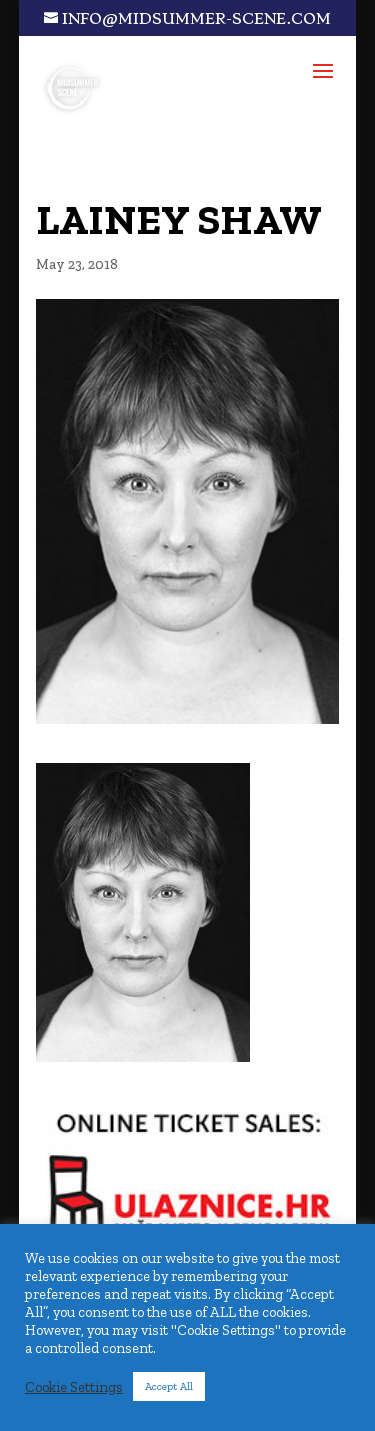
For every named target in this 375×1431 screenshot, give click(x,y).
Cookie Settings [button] (74, 1387)
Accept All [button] (169, 1386)
